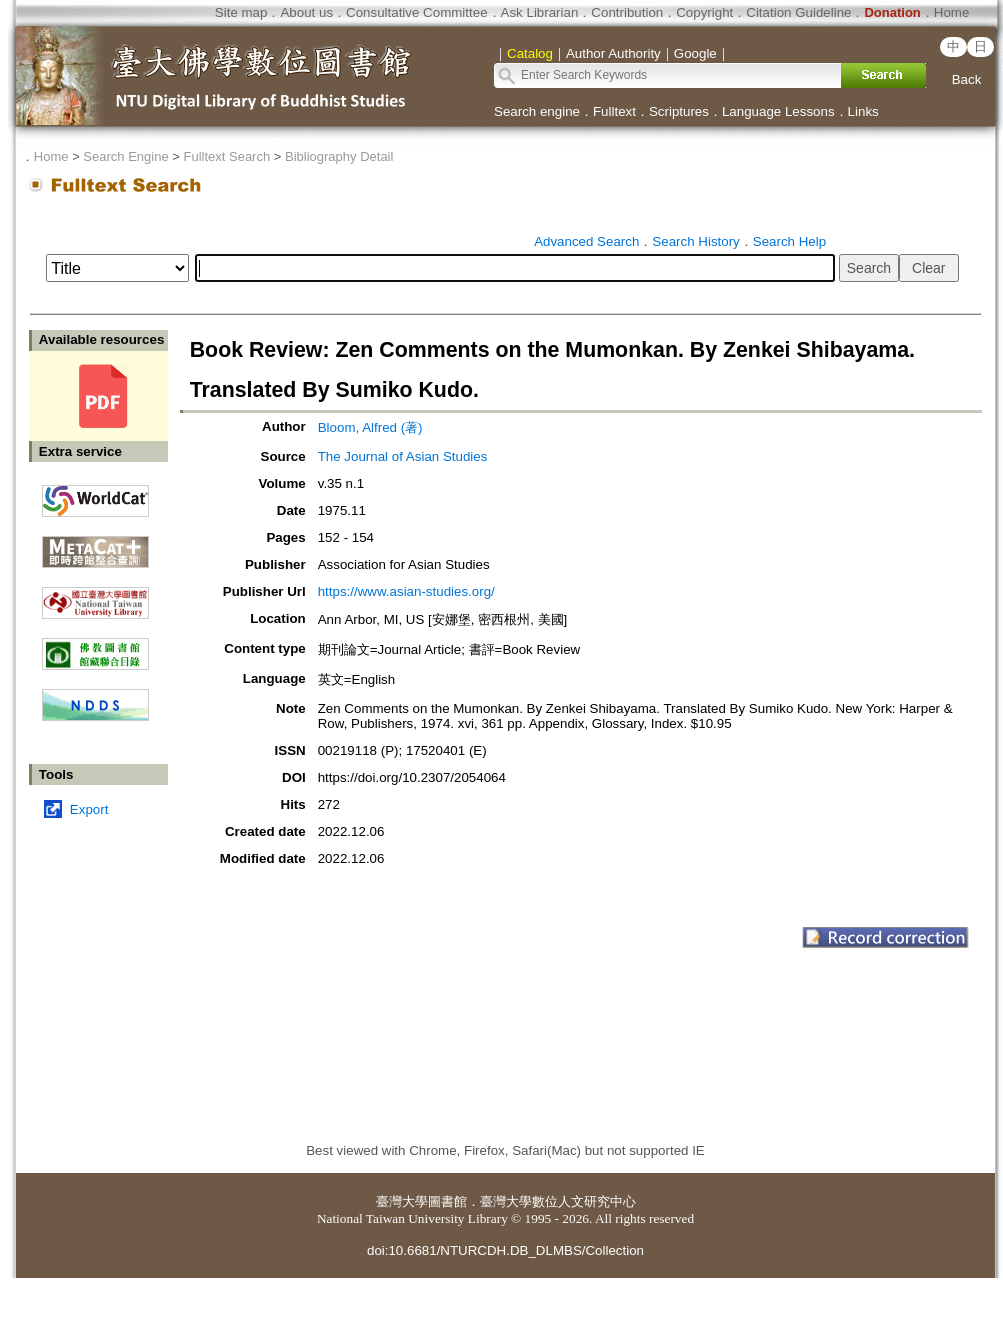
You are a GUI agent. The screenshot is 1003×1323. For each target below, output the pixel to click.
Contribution (627, 12)
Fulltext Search (226, 156)
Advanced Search (586, 241)
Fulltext (614, 111)
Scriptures (679, 111)
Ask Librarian (540, 12)
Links (863, 111)
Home (952, 12)
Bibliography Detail (339, 156)
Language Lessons (778, 111)
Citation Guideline (798, 12)
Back (967, 79)
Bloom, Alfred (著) (370, 427)
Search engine (537, 111)
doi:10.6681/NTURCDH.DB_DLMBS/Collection (505, 1250)
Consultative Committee (416, 12)
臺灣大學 (402, 1201)
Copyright (704, 12)
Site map (241, 12)
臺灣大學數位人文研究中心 (558, 1201)
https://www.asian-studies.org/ (406, 591)
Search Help (789, 241)
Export (89, 809)
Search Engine (125, 156)
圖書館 (447, 1201)
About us (306, 12)
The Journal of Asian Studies (403, 456)
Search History (695, 241)
